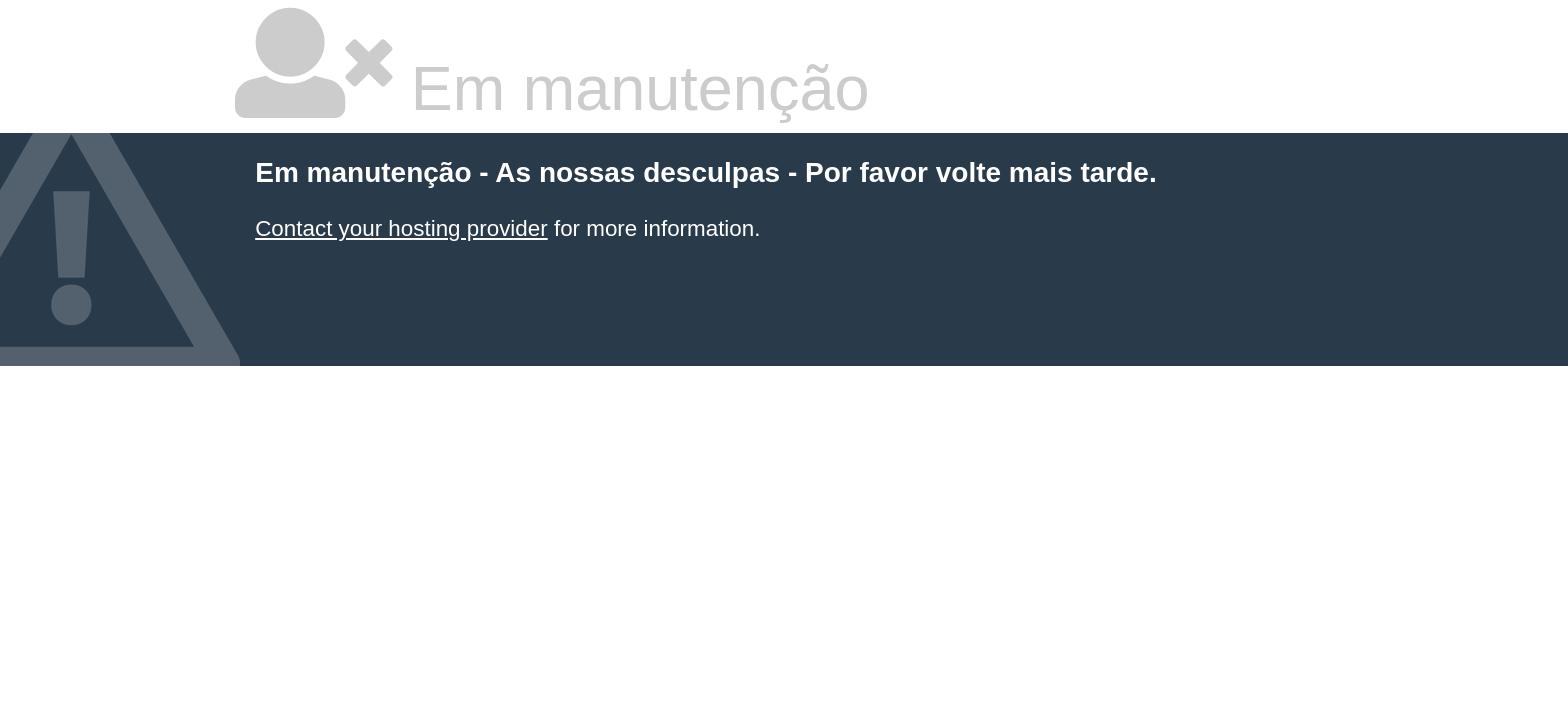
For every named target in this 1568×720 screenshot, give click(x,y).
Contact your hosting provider (401, 228)
